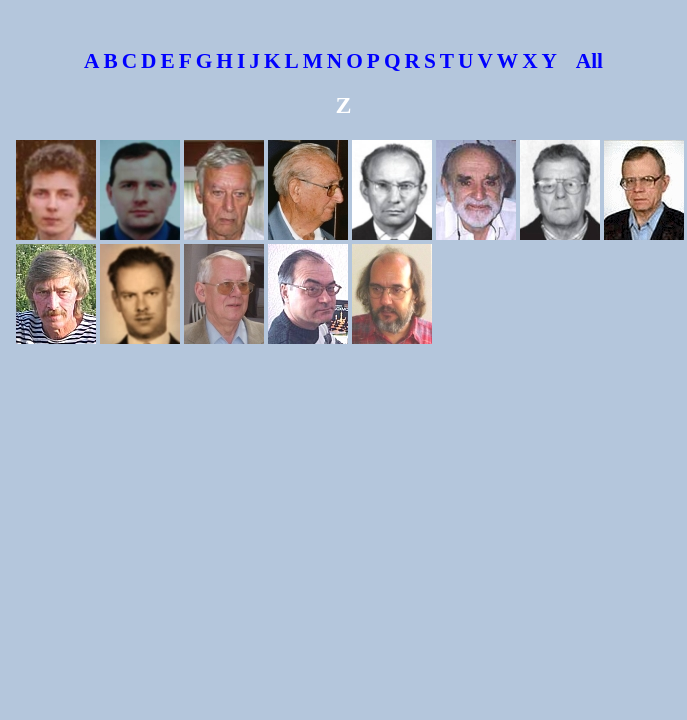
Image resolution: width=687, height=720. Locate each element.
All (582, 61)
